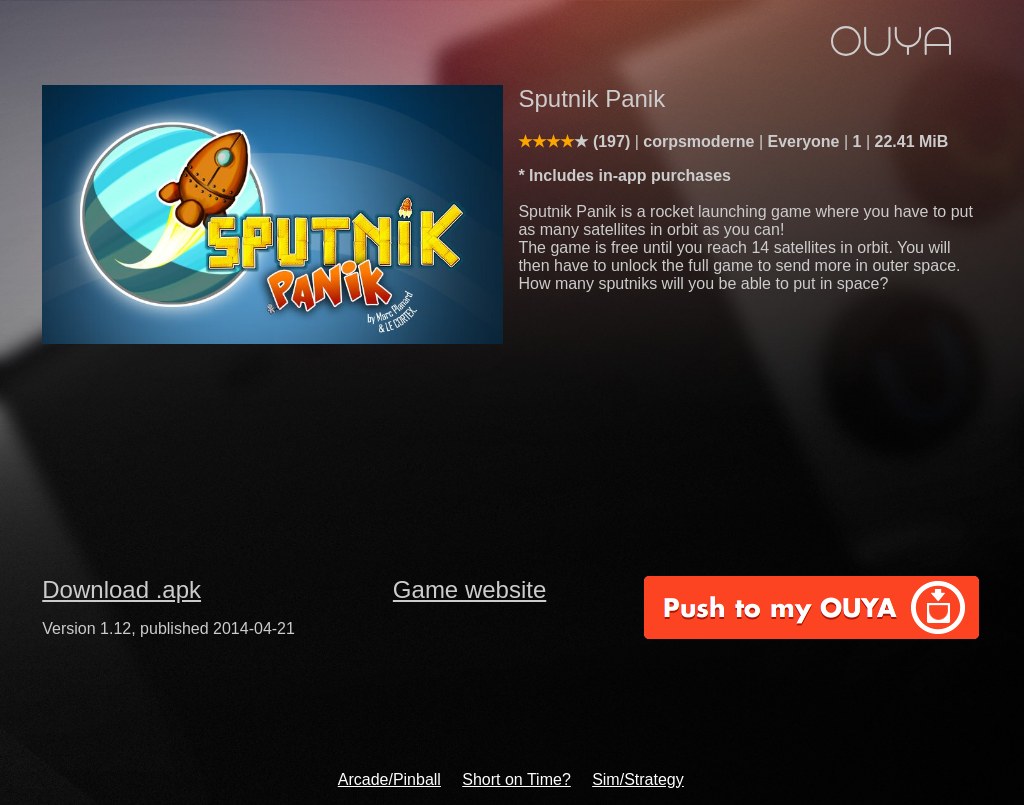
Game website (469, 589)
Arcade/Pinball (389, 779)
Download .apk (121, 589)
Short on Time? (516, 779)
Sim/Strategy (638, 779)
